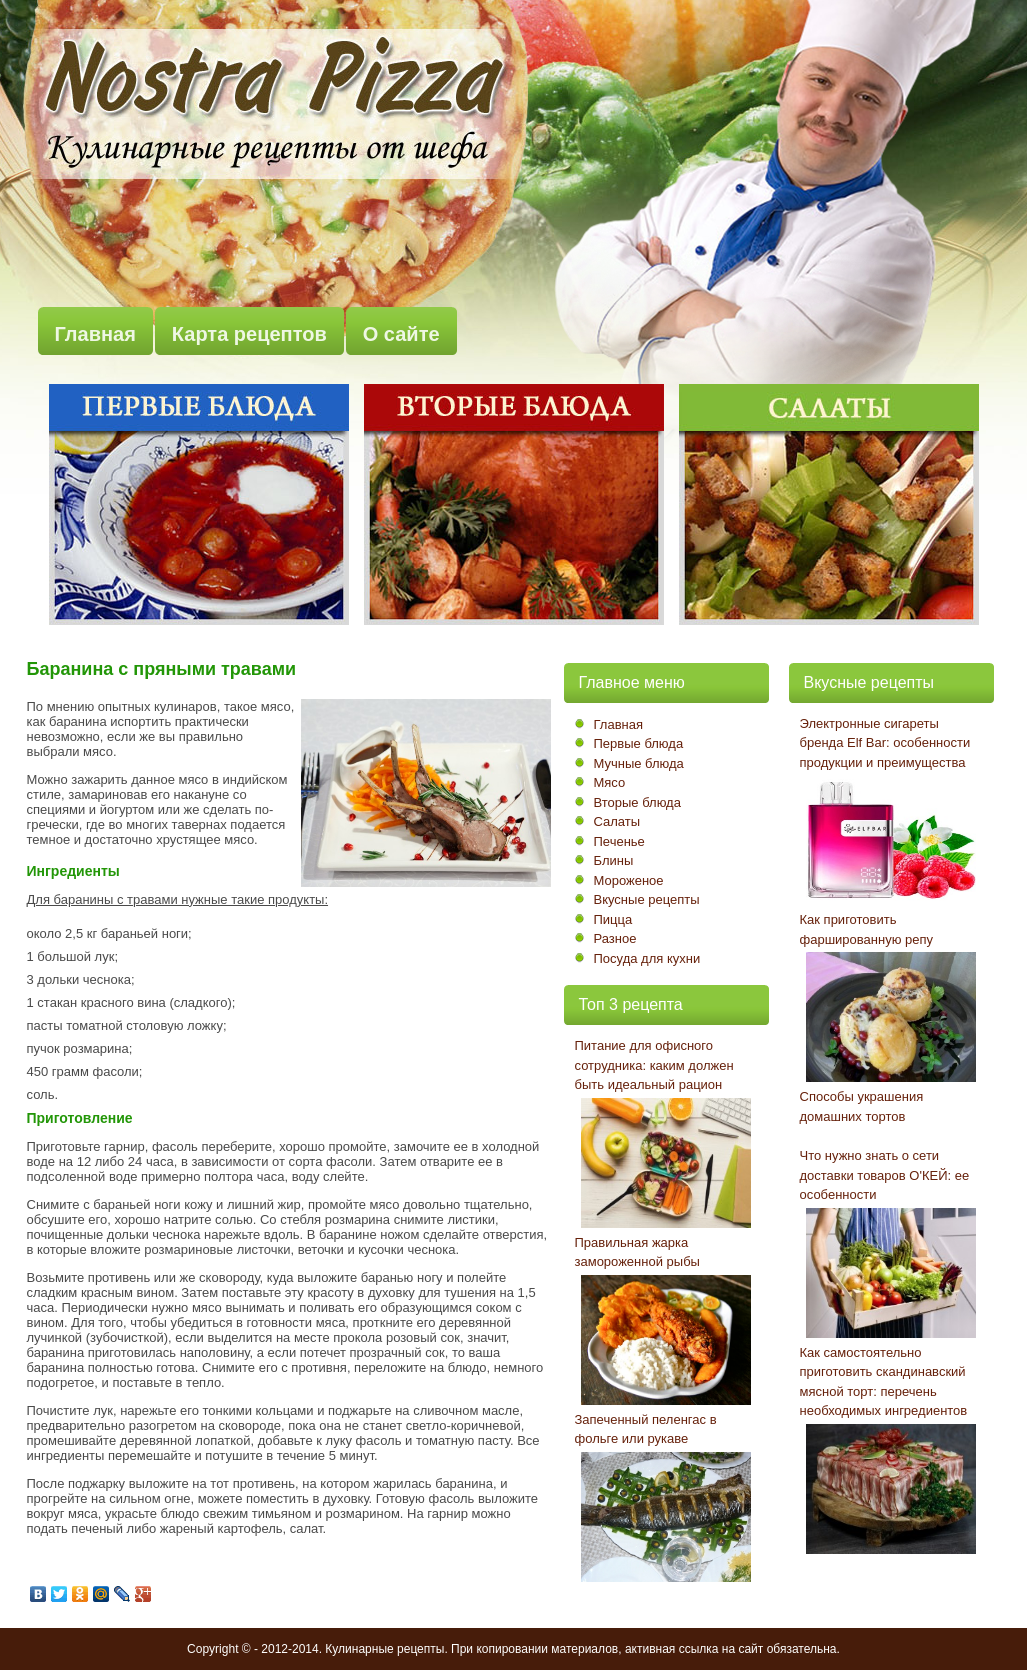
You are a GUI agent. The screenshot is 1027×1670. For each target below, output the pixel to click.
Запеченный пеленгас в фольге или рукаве (646, 1429)
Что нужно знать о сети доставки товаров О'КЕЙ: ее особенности (885, 1175)
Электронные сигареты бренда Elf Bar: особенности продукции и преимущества (885, 743)
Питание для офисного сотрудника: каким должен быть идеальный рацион (654, 1065)
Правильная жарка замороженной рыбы (637, 1252)
